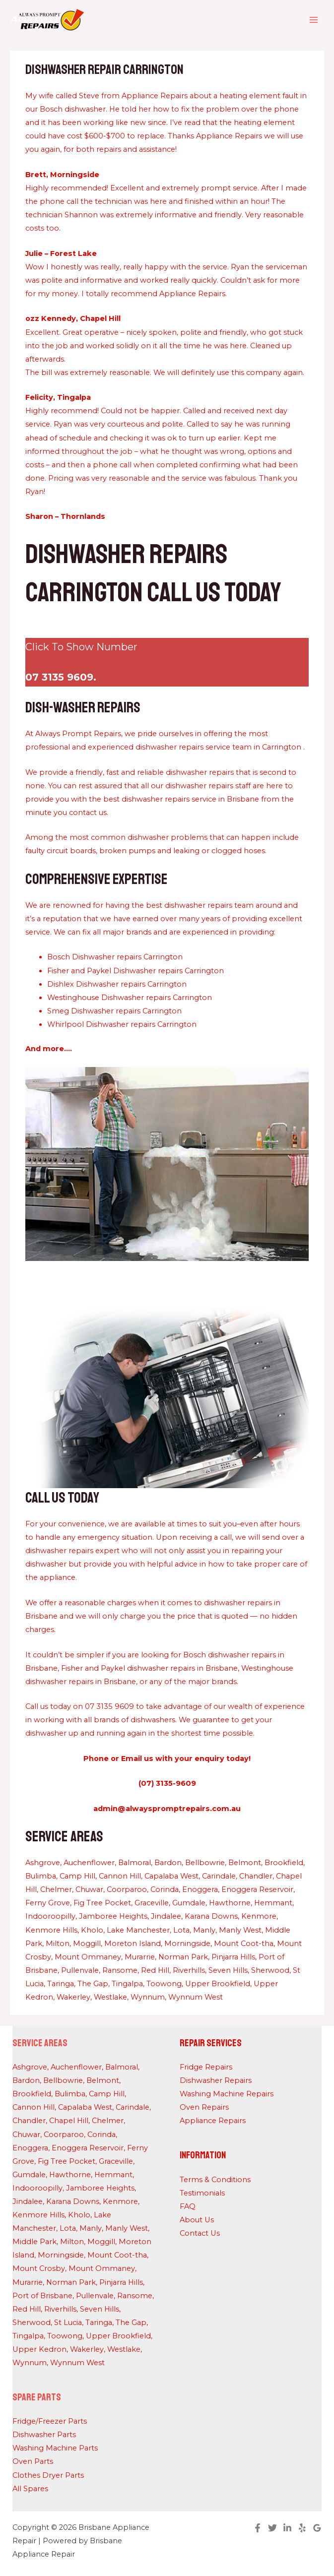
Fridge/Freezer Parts (49, 2421)
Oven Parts (32, 2461)
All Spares (30, 2488)
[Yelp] (302, 2527)
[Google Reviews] (317, 2527)
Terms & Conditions (215, 2179)
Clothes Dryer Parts (48, 2475)
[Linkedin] (287, 2527)
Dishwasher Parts (44, 2434)
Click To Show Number (81, 647)
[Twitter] (272, 2527)
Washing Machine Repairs (226, 2093)
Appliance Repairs (213, 2120)
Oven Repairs (204, 2107)
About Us (197, 2219)
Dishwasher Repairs (216, 2080)
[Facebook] (257, 2527)
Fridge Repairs (206, 2067)
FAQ (188, 2206)
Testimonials (202, 2193)
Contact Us (200, 2233)
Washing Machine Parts (55, 2448)
